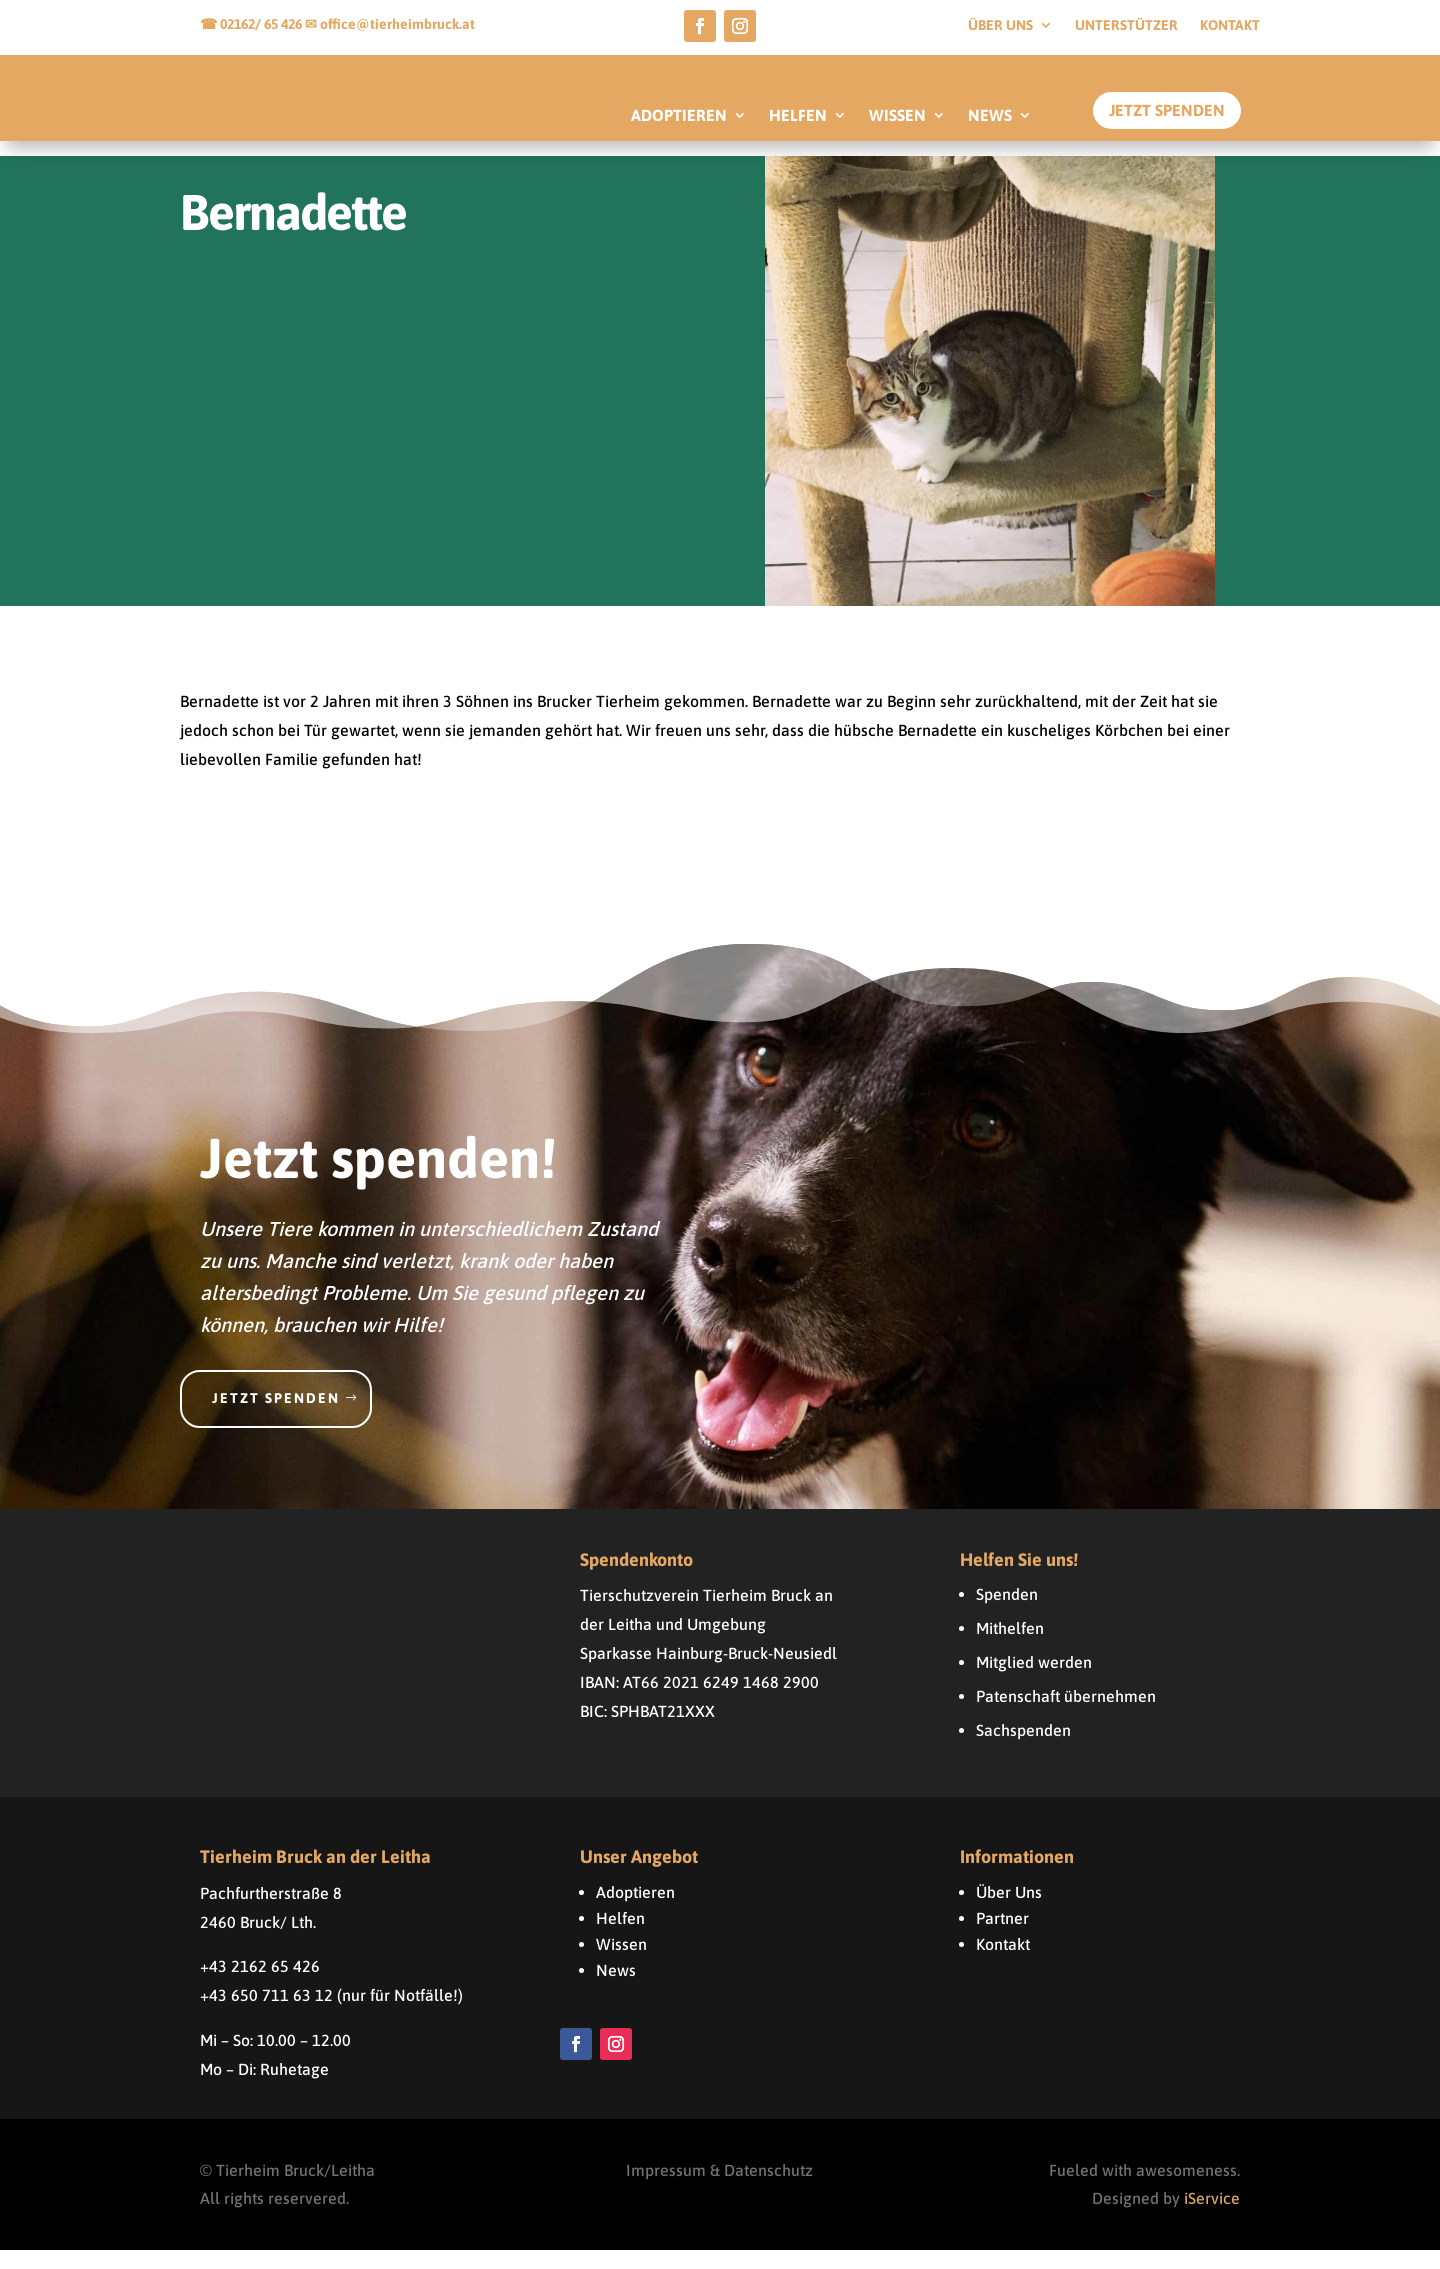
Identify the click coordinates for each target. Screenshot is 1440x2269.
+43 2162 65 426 (260, 1985)
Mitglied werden (1034, 1681)
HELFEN (798, 116)
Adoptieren (635, 1911)
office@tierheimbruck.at (397, 24)
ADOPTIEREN (679, 116)
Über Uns (1009, 1911)
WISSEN (897, 116)
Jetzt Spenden (1167, 110)
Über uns (1000, 25)
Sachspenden (1023, 1749)
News (616, 1989)
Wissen (621, 1963)
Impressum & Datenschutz (719, 2189)
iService (1212, 2217)
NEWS (990, 116)
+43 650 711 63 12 (266, 2014)
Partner (1002, 1937)
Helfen (620, 1937)
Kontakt (1230, 25)
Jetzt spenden (276, 1417)
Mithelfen (1010, 1647)
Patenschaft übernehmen (1066, 1715)
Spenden (1007, 1613)
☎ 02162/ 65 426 (252, 24)
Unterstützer (1126, 25)
